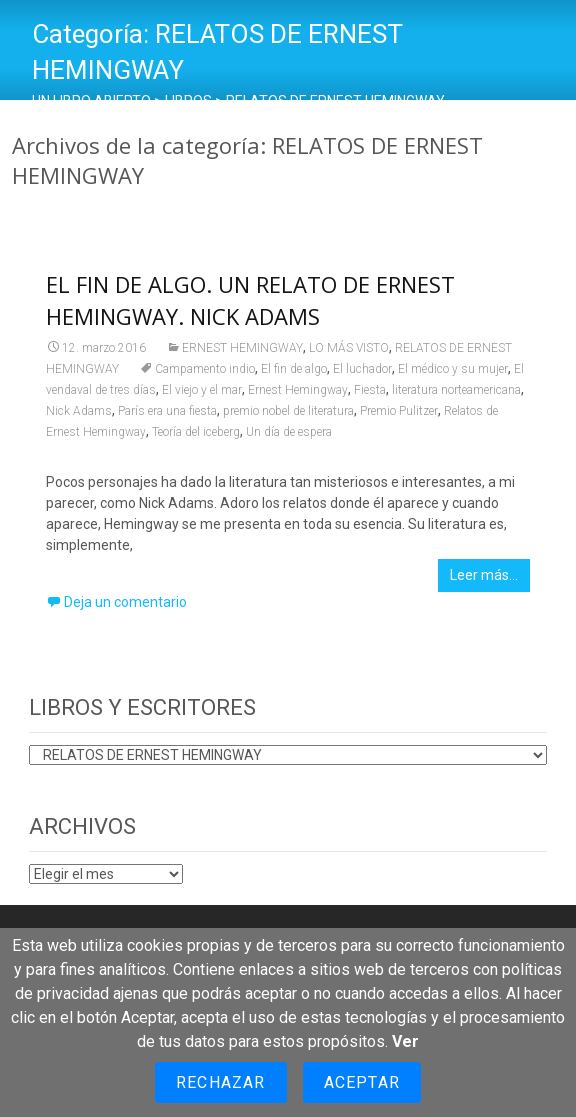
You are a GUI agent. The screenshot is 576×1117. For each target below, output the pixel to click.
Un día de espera (289, 432)
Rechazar (221, 1082)
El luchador (362, 369)
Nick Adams (79, 411)
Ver (405, 1041)
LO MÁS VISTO (349, 348)
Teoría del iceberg (196, 432)
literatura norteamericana (456, 390)
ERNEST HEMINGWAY (242, 348)
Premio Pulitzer (399, 411)
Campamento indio (205, 369)
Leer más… (484, 575)
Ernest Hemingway (298, 390)
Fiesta (370, 390)
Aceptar (362, 1082)
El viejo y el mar (202, 390)
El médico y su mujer (453, 369)
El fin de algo (294, 369)
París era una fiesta (167, 411)
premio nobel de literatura (288, 411)
